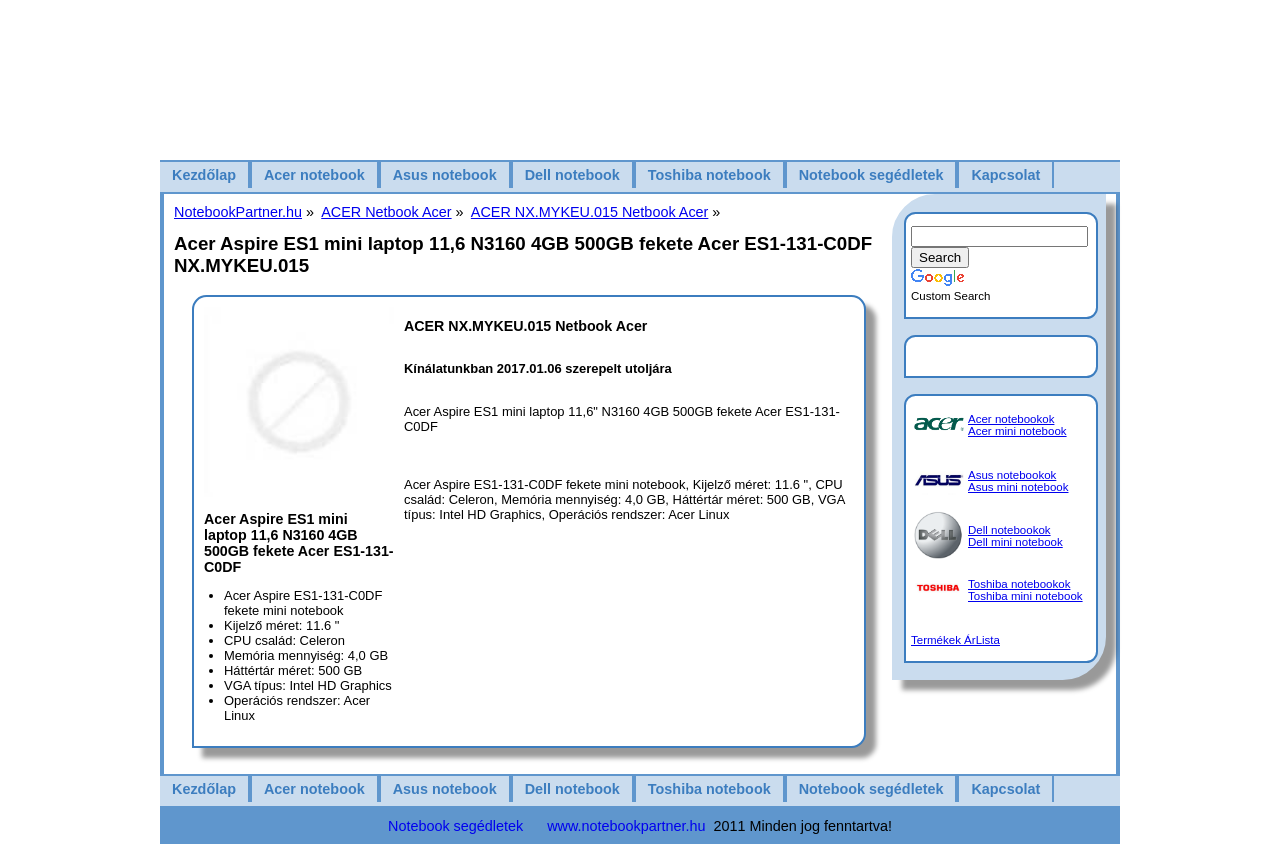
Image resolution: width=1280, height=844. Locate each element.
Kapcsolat (1005, 175)
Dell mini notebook (1015, 542)
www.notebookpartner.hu (626, 826)
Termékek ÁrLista (955, 640)
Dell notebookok (1009, 530)
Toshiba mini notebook (1025, 596)
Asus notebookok (1012, 475)
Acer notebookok (1011, 419)
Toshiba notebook (709, 175)
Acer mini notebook (1017, 431)
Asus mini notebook (1018, 487)
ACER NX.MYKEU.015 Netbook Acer (590, 212)
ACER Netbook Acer (386, 212)
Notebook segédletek (871, 175)
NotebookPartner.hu (238, 212)
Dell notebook (572, 175)
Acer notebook (314, 175)
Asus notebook (445, 175)
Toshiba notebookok (1019, 584)
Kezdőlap (204, 175)
